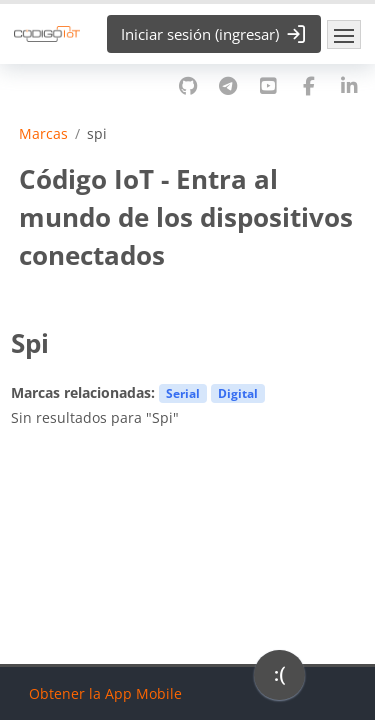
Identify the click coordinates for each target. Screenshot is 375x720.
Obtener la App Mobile (105, 693)
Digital (238, 393)
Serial (183, 393)
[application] (279, 680)
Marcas (43, 134)
